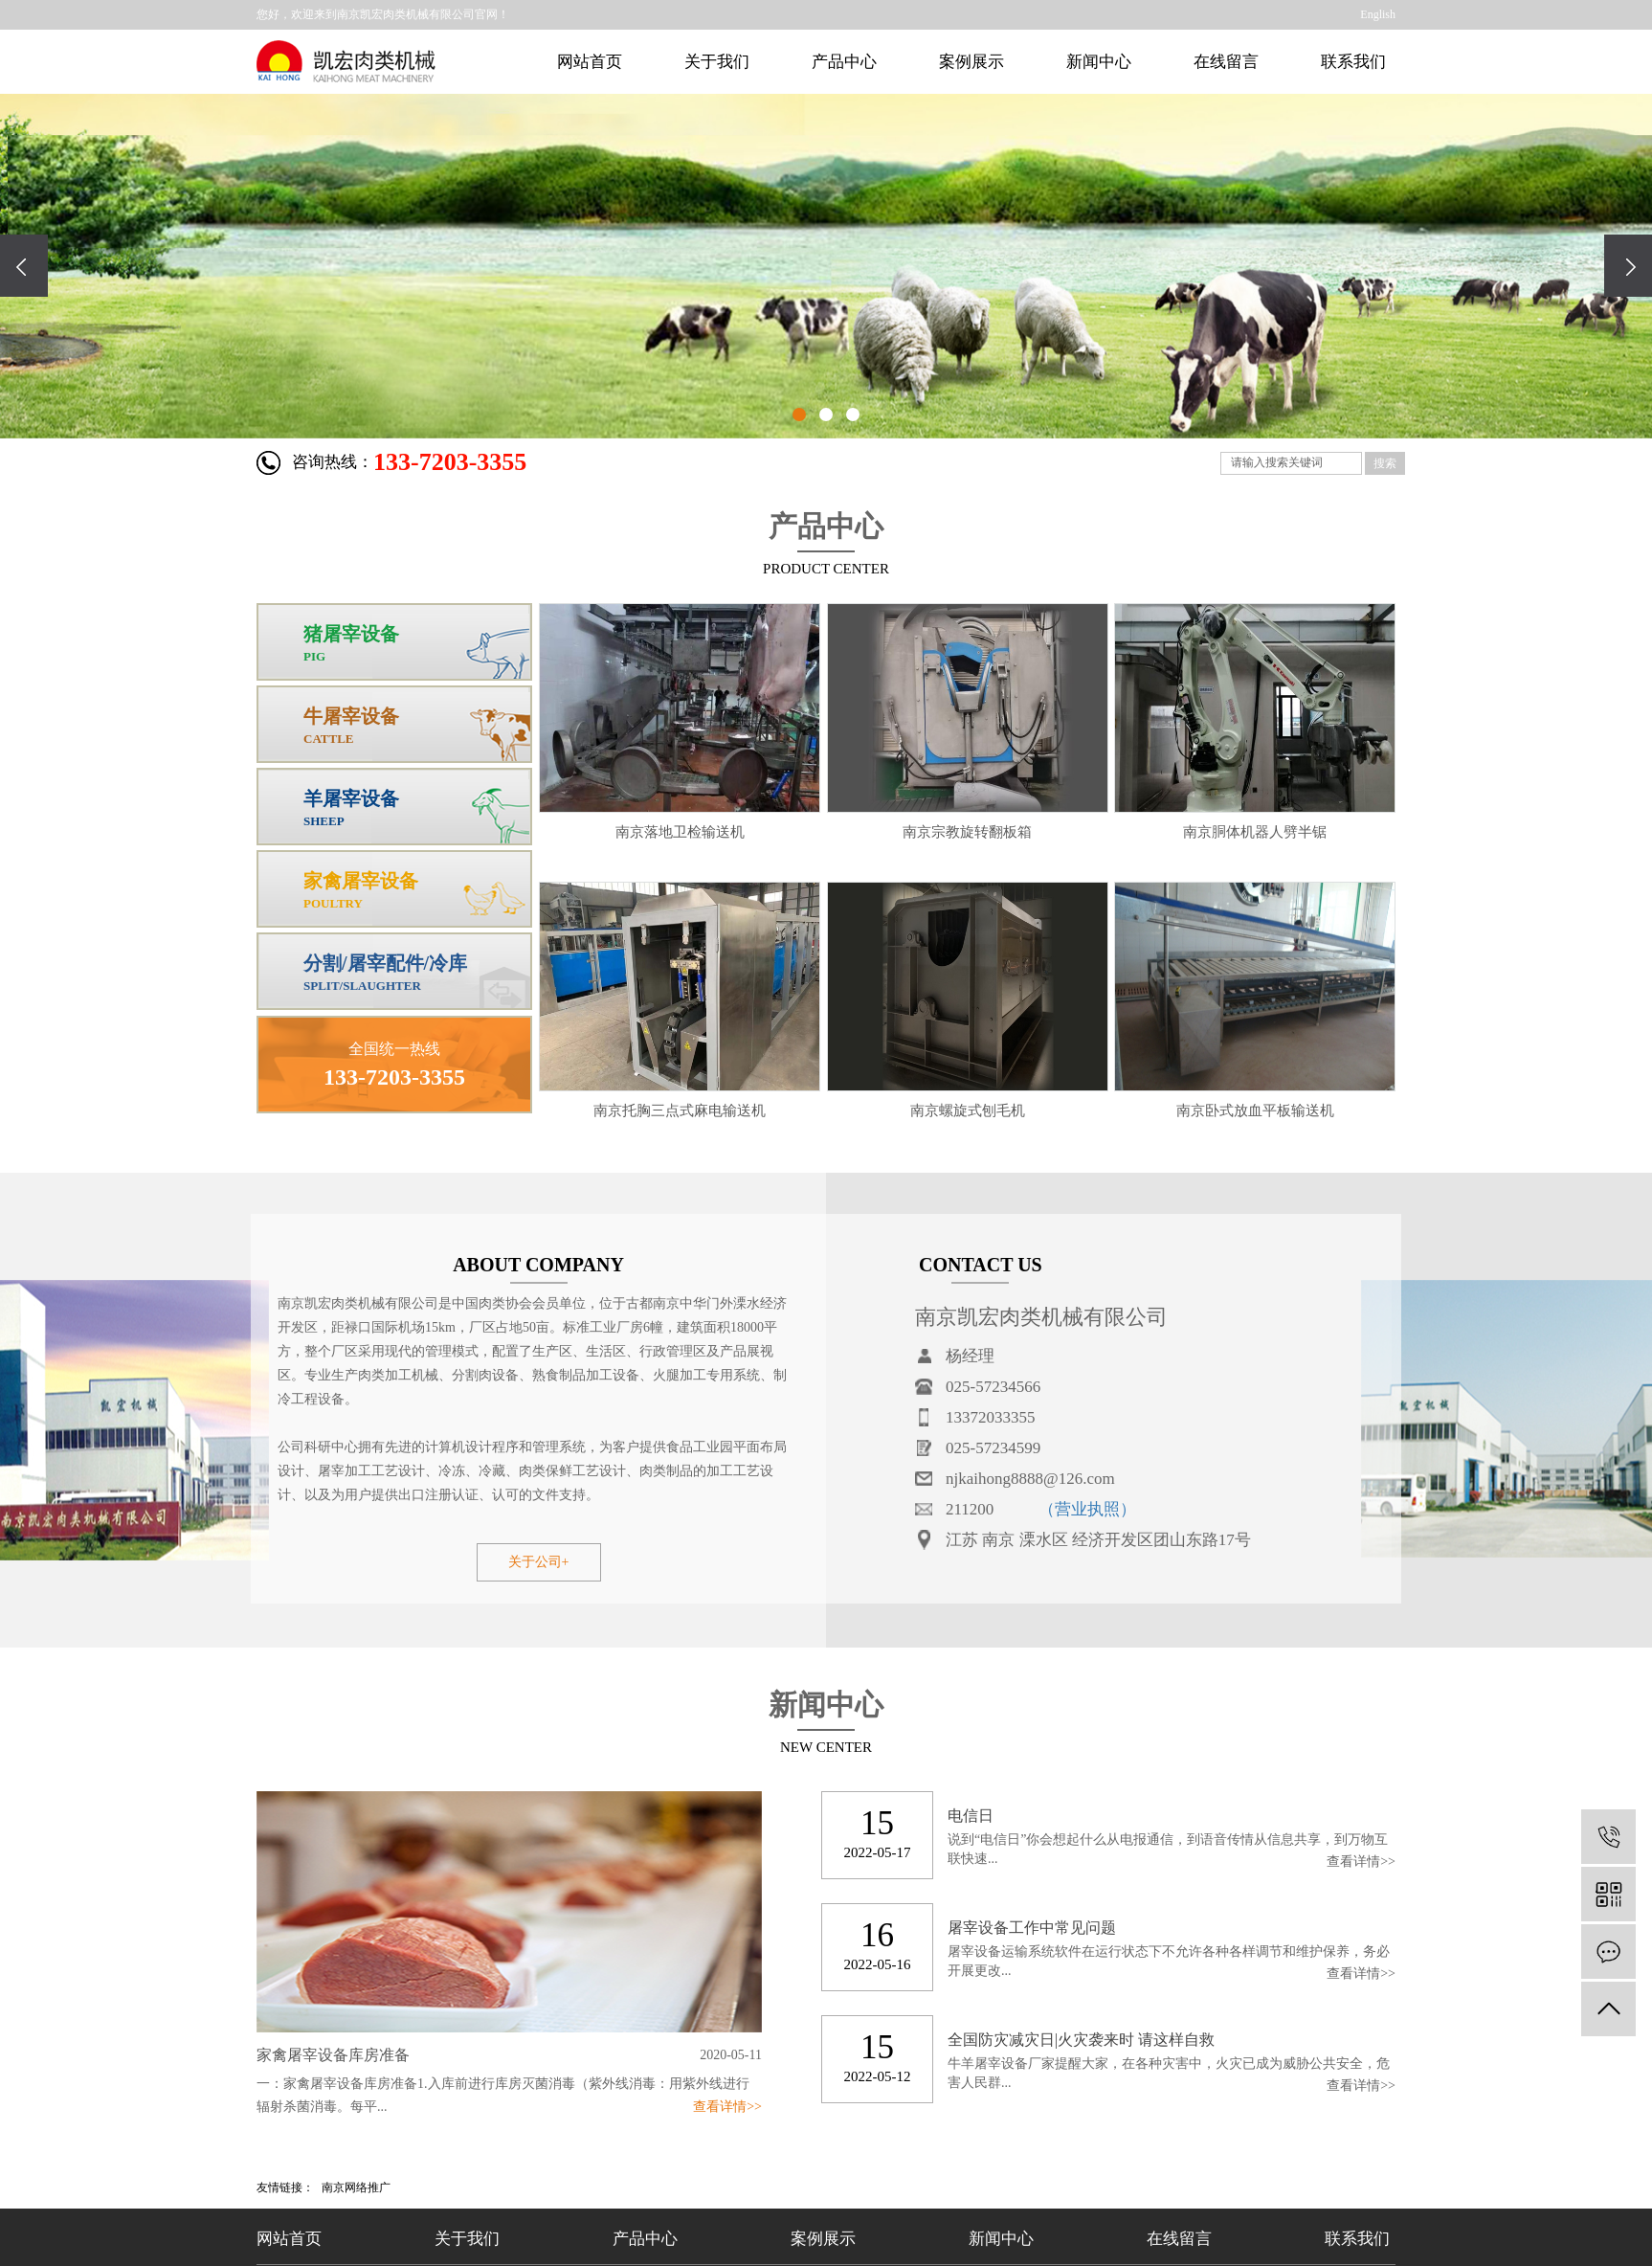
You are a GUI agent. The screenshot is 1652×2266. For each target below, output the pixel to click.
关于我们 (716, 62)
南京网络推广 (356, 2187)
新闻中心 (1098, 62)
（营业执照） (1087, 1509)
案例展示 (971, 62)
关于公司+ (538, 1562)
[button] (799, 414)
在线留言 (1226, 62)
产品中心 (844, 62)
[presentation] (24, 266)
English (1377, 14)
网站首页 (589, 62)
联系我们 (1353, 62)
